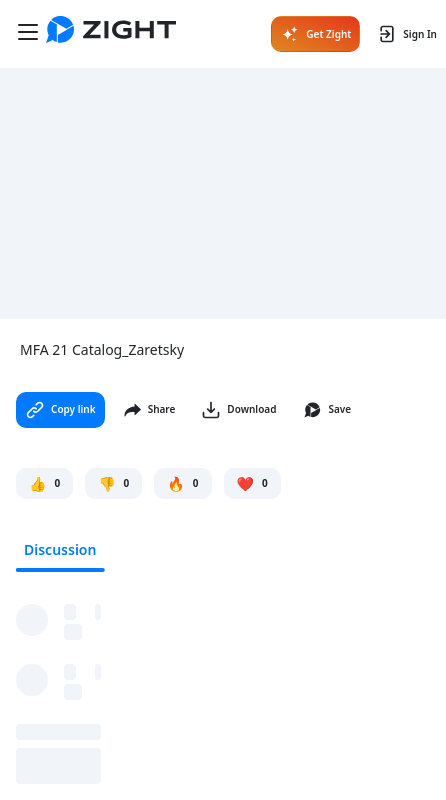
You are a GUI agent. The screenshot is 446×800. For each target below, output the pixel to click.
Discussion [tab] (60, 549)
